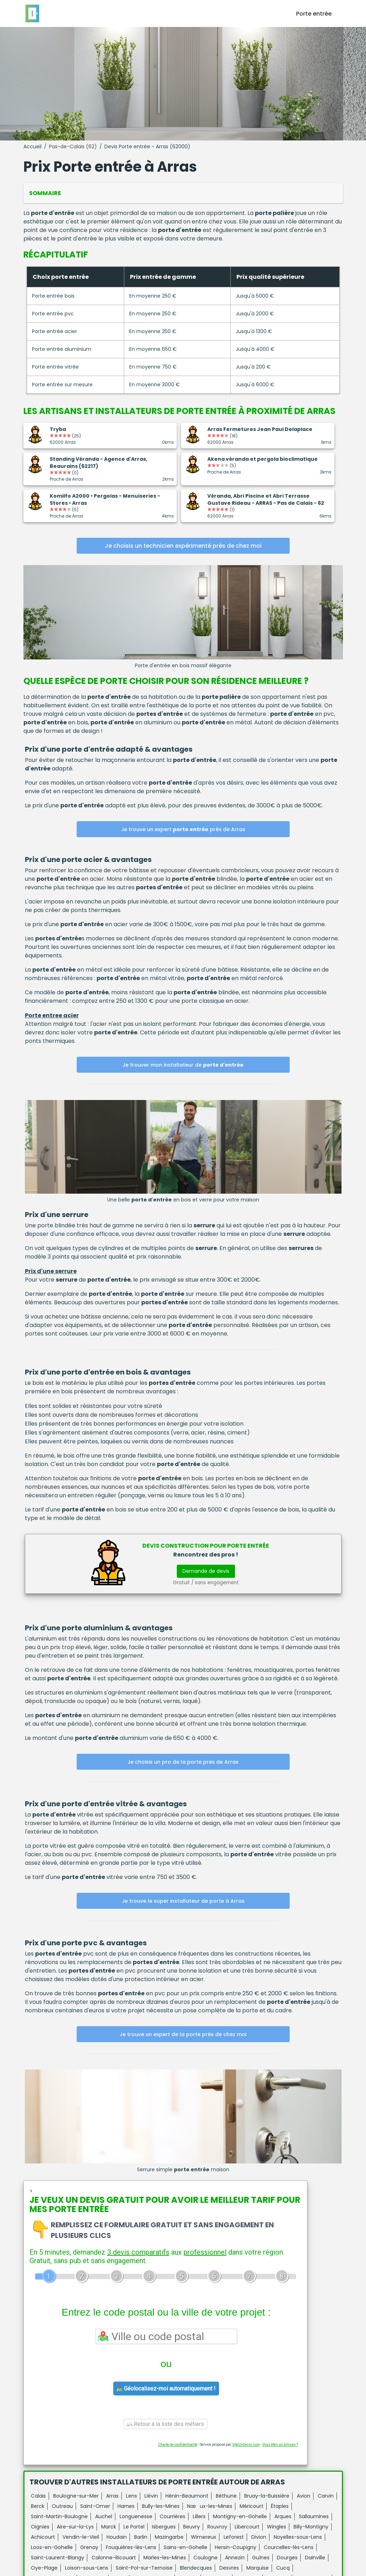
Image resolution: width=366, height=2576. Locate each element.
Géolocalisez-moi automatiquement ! (166, 2388)
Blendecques (196, 2567)
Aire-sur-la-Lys (75, 2526)
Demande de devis (205, 1571)
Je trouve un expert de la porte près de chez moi (183, 2034)
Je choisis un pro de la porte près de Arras (183, 1761)
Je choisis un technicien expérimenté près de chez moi (183, 546)
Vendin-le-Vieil (80, 2537)
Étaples (280, 2506)
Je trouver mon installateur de (183, 1064)
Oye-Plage (44, 2567)
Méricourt (251, 2506)
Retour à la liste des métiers (165, 2424)
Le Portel (134, 2526)
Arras (112, 2495)
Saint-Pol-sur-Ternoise (144, 2567)
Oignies (40, 2526)
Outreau (62, 2506)
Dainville (315, 2557)
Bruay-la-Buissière (266, 2495)
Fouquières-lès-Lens (131, 2547)
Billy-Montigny (311, 2526)
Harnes (126, 2506)
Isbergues (164, 2526)
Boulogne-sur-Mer (76, 2495)
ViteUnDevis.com (246, 2445)
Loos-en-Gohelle (52, 2547)
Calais (38, 2495)
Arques (282, 2516)
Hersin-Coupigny (235, 2547)
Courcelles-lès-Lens (288, 2547)
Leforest (234, 2537)
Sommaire (45, 193)
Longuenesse (136, 2516)
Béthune (226, 2495)
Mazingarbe (169, 2537)
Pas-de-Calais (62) (73, 146)
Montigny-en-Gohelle (240, 2516)
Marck (108, 2526)
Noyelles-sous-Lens (298, 2537)
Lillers (199, 2516)
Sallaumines (314, 2516)
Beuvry (191, 2526)
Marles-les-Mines (164, 2557)
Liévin (151, 2495)
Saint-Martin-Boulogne (59, 2516)
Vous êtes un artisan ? (280, 2445)
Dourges (287, 2557)
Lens (131, 2495)
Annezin (235, 2557)
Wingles (276, 2526)
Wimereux (203, 2537)
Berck (37, 2506)
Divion (258, 2537)
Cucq (283, 2567)
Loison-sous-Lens (86, 2567)
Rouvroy (217, 2526)
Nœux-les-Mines (209, 2506)
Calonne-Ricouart (114, 2557)
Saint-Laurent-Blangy (57, 2557)
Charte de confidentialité (177, 2445)
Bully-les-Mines (161, 2506)
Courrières (172, 2516)
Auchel (103, 2516)
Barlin (140, 2537)
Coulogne (205, 2557)
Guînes (260, 2557)
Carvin (326, 2495)
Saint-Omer (95, 2506)
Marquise (257, 2567)
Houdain (116, 2537)
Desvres (229, 2567)
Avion (303, 2495)
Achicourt (43, 2537)
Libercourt (247, 2526)
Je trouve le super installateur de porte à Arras (183, 1901)
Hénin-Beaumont (186, 2495)
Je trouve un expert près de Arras (183, 829)
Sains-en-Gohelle (185, 2547)
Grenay (89, 2547)
